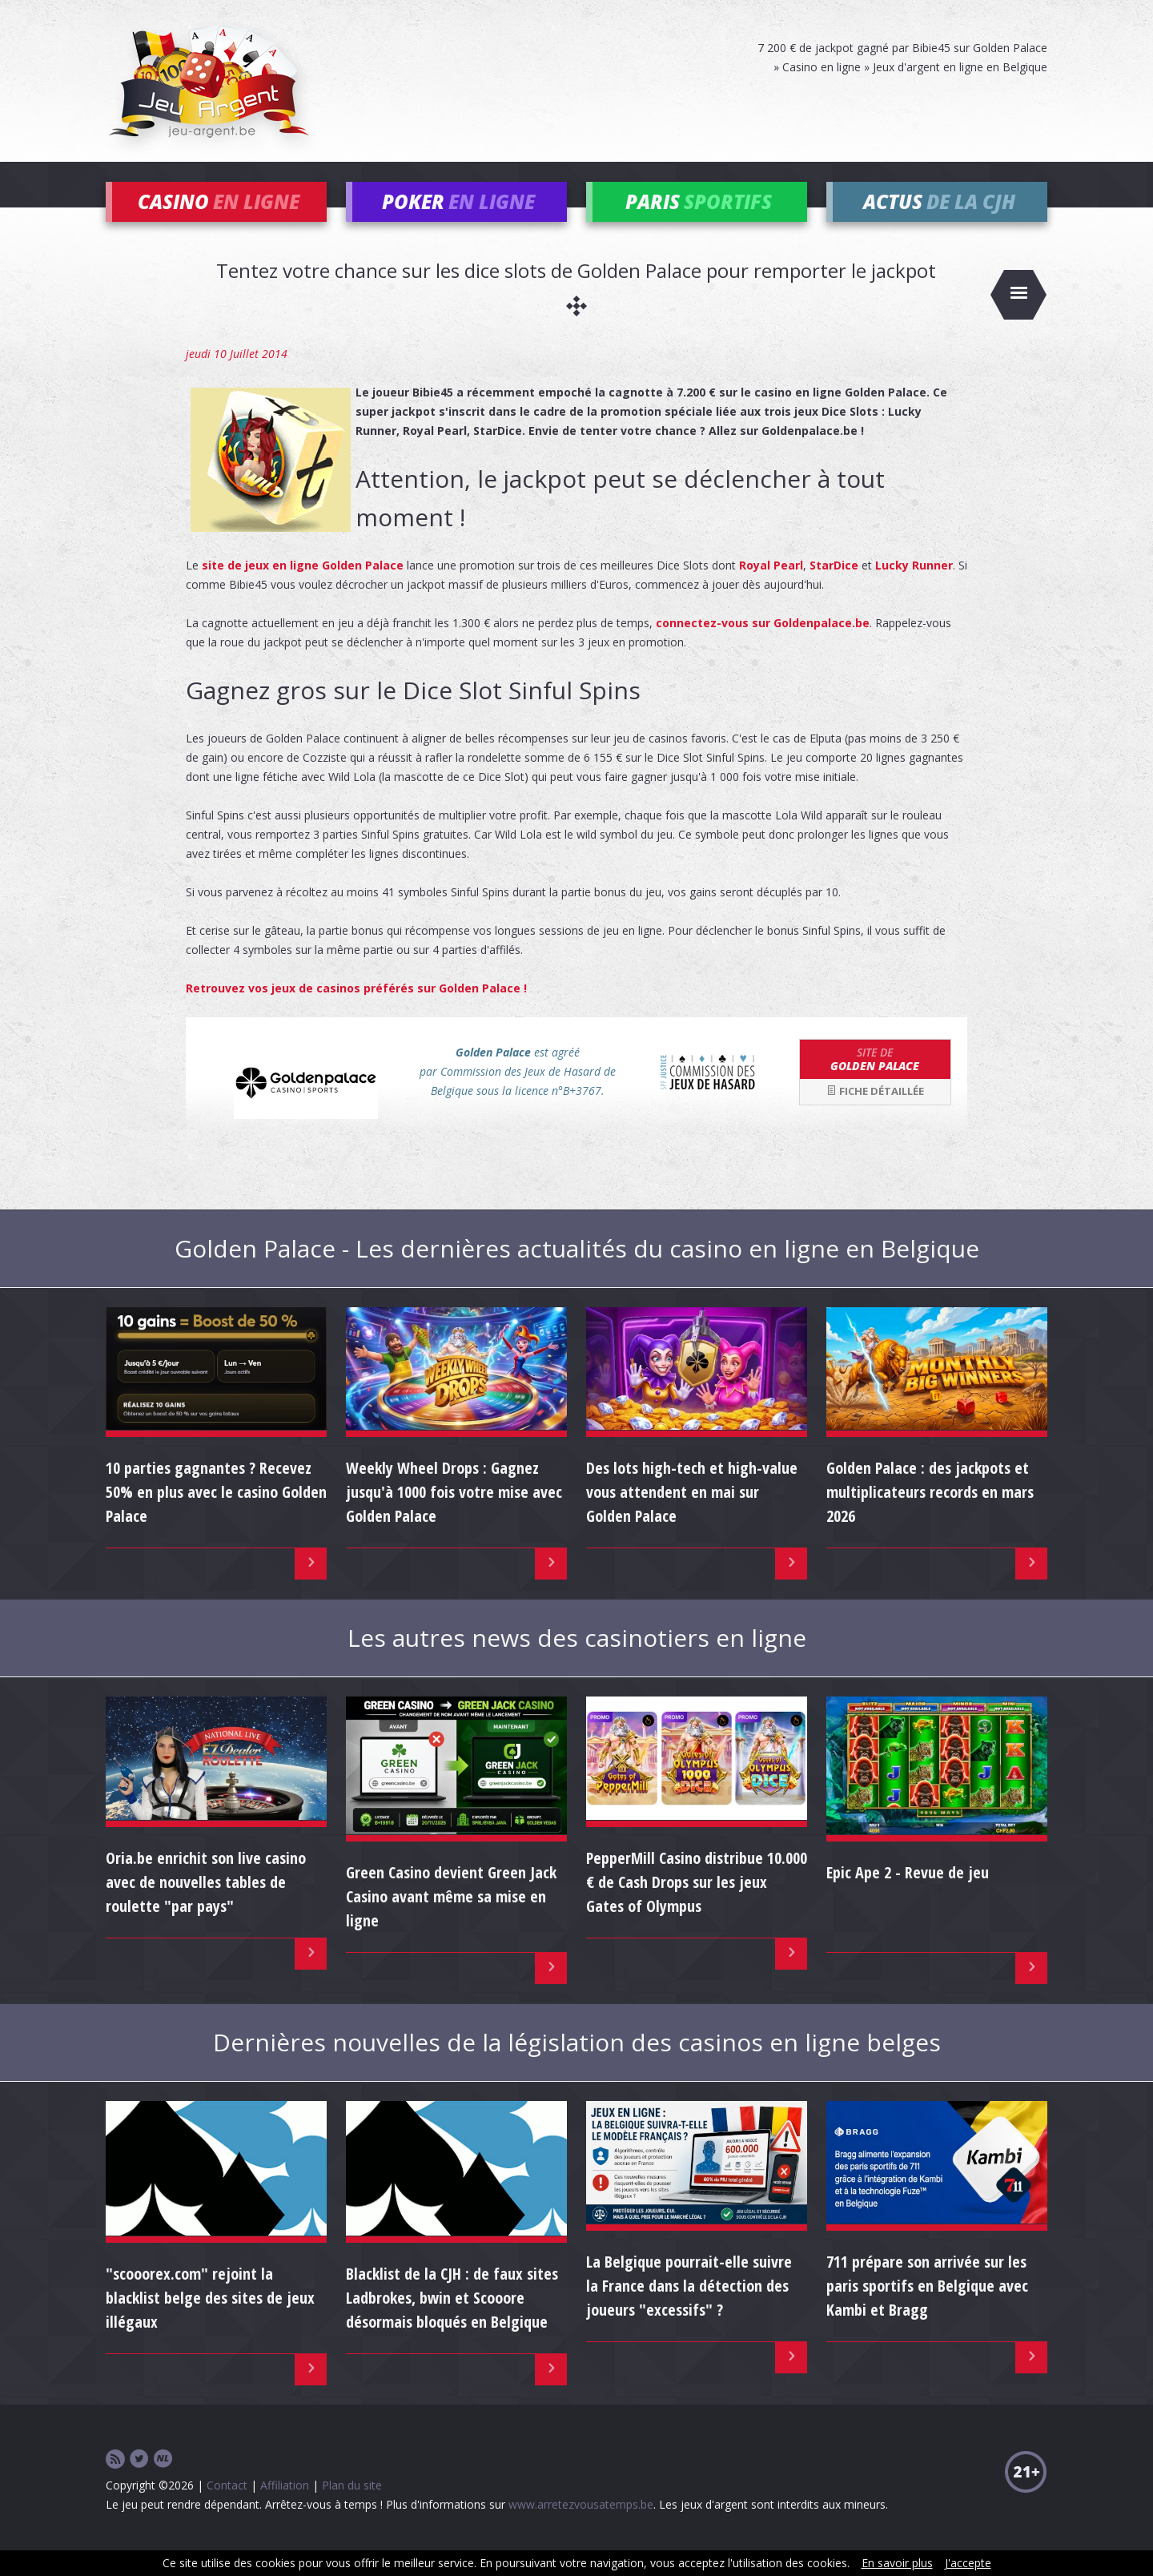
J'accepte (968, 2562)
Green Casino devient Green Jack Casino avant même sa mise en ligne (451, 1920)
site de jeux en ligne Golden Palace (303, 588)
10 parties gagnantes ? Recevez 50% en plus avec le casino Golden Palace (216, 1516)
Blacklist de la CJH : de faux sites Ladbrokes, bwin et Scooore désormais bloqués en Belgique (452, 2321)
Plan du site (352, 2508)
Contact (227, 2508)
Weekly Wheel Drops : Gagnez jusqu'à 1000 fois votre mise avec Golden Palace (454, 1516)
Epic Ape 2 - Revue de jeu (907, 1896)
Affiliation (284, 2508)
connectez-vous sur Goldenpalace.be (763, 646)
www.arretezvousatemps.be (580, 2527)
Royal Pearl (771, 588)
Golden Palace (875, 1082)
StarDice (834, 588)
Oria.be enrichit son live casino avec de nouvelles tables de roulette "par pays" (206, 1905)
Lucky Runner (914, 588)
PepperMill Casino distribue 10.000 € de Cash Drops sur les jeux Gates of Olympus (696, 1905)
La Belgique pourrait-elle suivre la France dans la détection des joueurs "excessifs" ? (689, 2310)
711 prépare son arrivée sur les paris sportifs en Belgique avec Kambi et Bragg (927, 2310)
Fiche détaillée (875, 1115)
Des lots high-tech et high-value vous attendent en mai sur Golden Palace (691, 1516)
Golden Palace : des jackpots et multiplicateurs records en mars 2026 (930, 1516)
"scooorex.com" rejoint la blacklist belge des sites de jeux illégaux (210, 2321)
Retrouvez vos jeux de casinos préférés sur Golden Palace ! (356, 1011)
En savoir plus (897, 2562)
